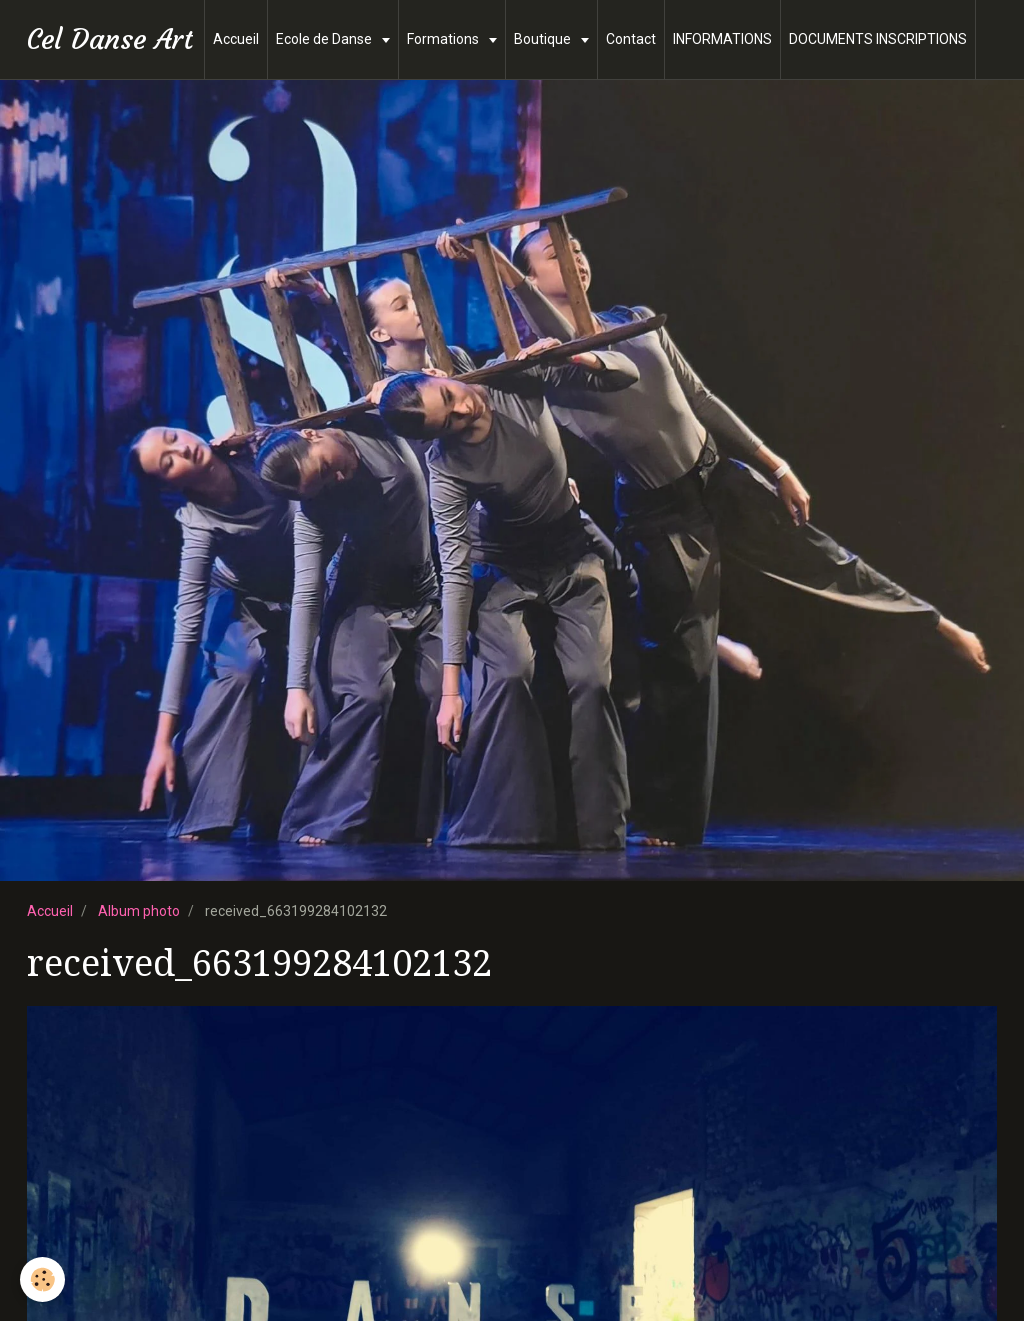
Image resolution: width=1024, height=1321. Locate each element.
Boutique (544, 39)
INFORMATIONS (722, 39)
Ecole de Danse (325, 39)
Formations (444, 39)
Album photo (139, 911)
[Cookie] (42, 1279)
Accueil (236, 39)
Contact (631, 39)
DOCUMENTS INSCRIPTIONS (878, 39)
